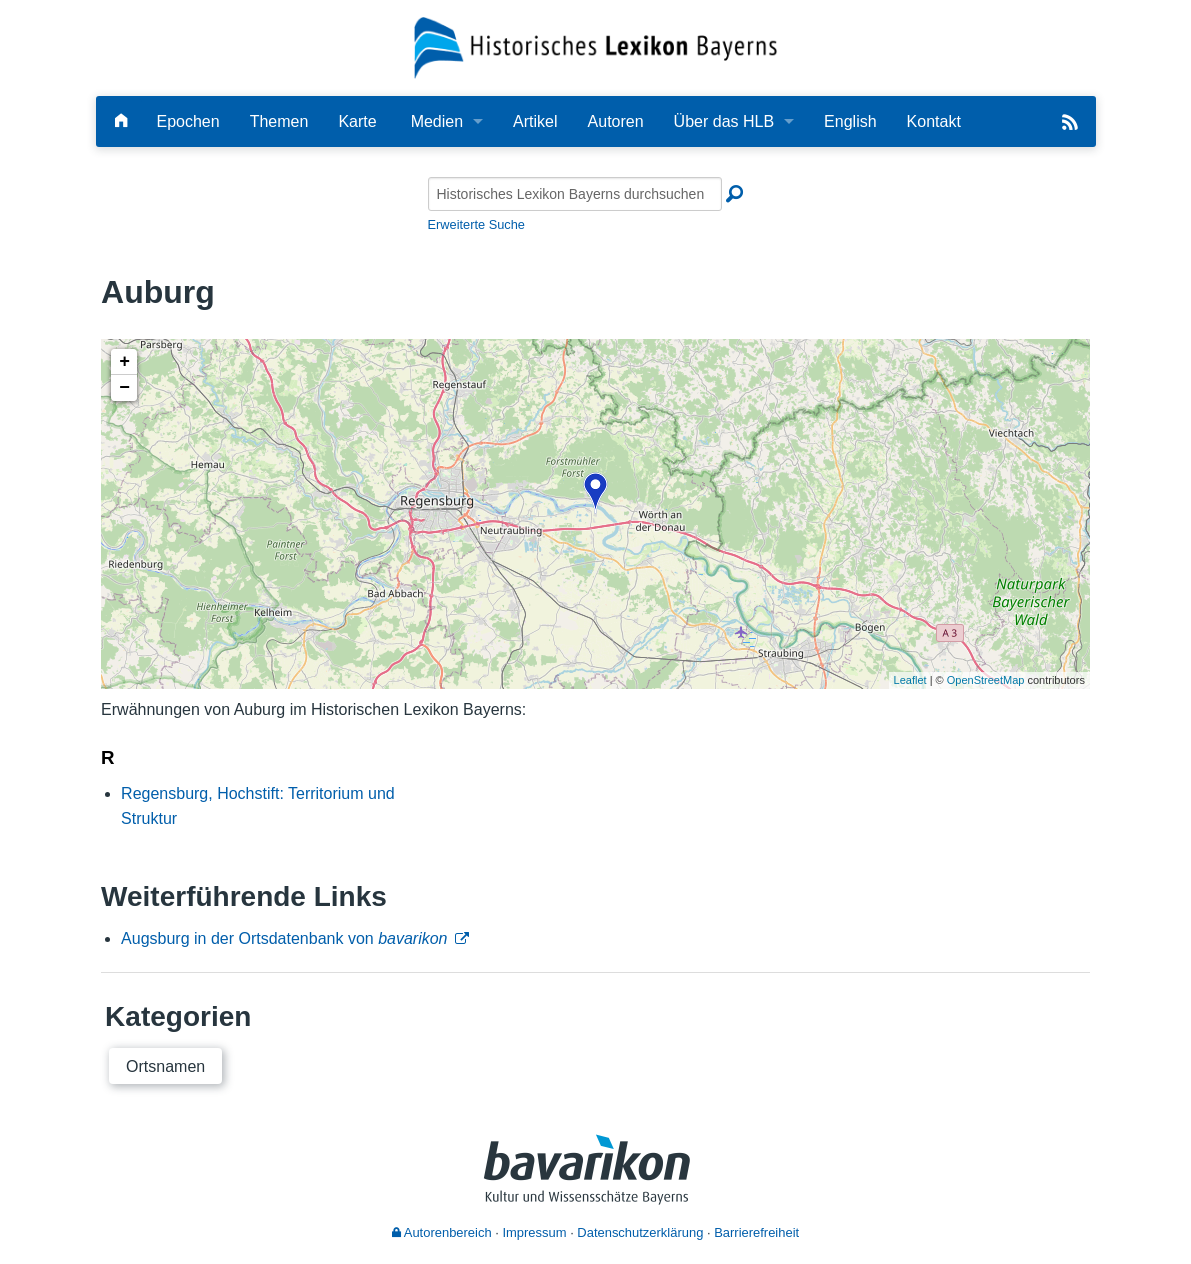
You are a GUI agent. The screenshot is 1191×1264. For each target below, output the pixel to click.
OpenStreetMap (986, 680)
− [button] (124, 388)
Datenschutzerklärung (640, 1232)
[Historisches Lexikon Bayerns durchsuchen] (575, 194)
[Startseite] (595, 46)
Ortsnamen (165, 1066)
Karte (357, 121)
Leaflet (910, 680)
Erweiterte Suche (476, 224)
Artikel (535, 121)
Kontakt (934, 121)
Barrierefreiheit (756, 1232)
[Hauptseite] (121, 121)
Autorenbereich (442, 1232)
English (850, 121)
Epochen (188, 121)
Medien (437, 121)
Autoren (616, 121)
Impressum (534, 1232)
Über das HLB (724, 121)
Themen (279, 121)
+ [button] (124, 362)
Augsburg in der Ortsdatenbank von (284, 938)
